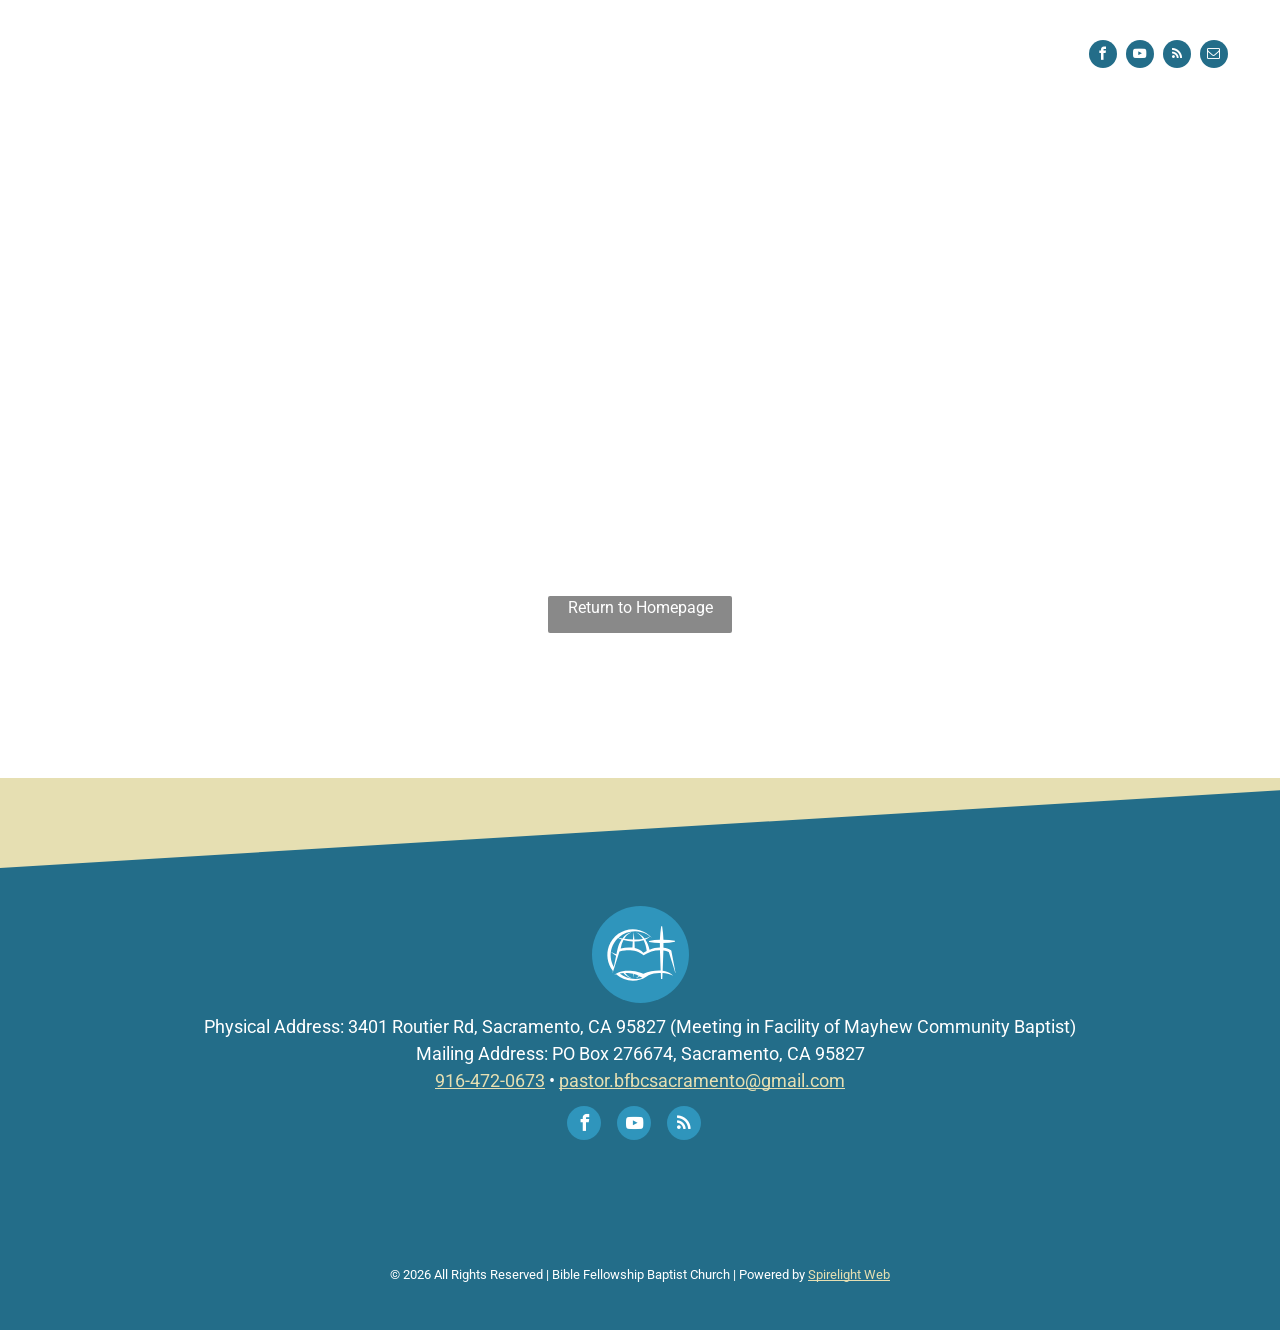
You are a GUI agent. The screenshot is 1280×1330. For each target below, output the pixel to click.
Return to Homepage (640, 607)
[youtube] (1140, 56)
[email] (1214, 56)
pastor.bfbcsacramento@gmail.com (702, 1080)
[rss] (1177, 56)
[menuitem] (437, 55)
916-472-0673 (490, 1080)
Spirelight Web (849, 1274)
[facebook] (1103, 56)
